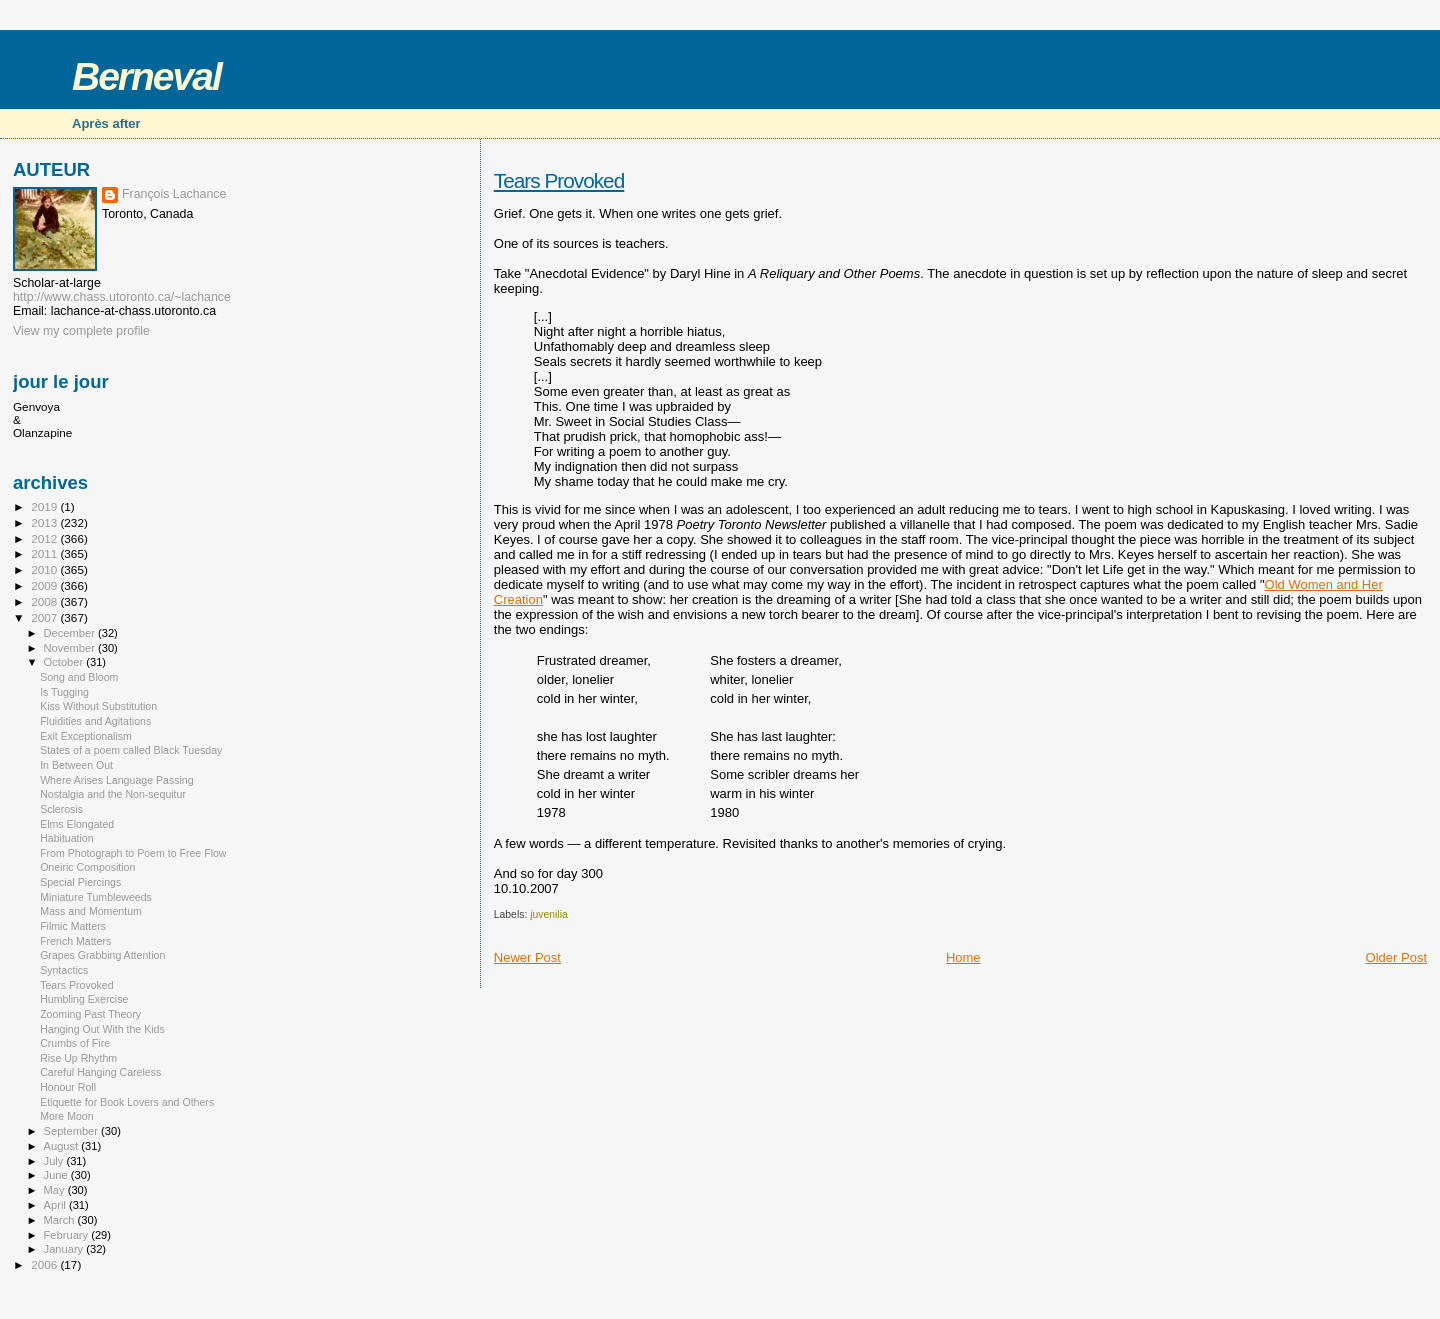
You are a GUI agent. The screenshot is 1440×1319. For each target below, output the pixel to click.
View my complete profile (81, 331)
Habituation (67, 838)
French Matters (75, 941)
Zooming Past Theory (90, 1014)
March (61, 1220)
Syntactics (64, 970)
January (65, 1249)
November (71, 648)
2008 (45, 601)
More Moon (67, 1116)
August (63, 1146)
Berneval (146, 76)
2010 (45, 569)
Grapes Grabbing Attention (102, 955)
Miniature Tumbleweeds (96, 897)
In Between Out (76, 765)
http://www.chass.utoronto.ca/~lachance (122, 297)
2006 (45, 1264)
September (73, 1131)
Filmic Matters (73, 926)
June (57, 1175)
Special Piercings (80, 882)
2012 (45, 538)
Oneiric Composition (87, 867)
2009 (45, 585)
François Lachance (174, 194)
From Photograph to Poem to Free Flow (133, 853)
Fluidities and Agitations (95, 721)
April (56, 1205)
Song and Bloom (79, 677)
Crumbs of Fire (75, 1043)
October (65, 662)
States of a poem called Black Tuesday (131, 750)
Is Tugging (64, 692)
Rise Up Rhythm (78, 1058)
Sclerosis (61, 809)
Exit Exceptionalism (86, 736)
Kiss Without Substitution (98, 706)
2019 (45, 506)
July (55, 1161)
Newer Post (527, 957)
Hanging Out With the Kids (102, 1029)
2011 (45, 553)
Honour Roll (68, 1087)
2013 (45, 522)
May (56, 1190)
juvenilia (549, 914)
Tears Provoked (559, 180)
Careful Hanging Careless (100, 1072)
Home (963, 957)
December (71, 633)
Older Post (1396, 957)
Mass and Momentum (91, 911)
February (68, 1235)
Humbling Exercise (84, 999)
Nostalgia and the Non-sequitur (113, 794)
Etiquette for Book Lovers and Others (127, 1102)
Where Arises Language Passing (116, 780)
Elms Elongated (77, 824)
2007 (45, 617)
